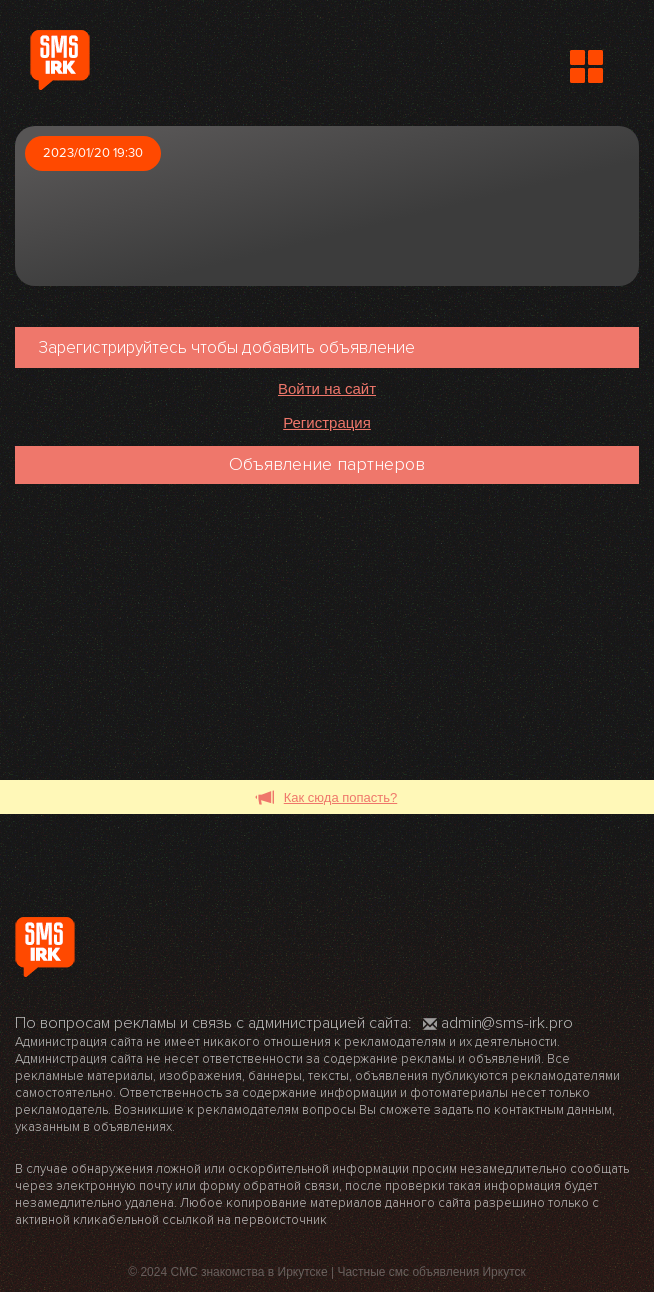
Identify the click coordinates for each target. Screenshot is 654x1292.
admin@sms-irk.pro (498, 1023)
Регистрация (327, 422)
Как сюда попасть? (327, 798)
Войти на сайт (327, 388)
